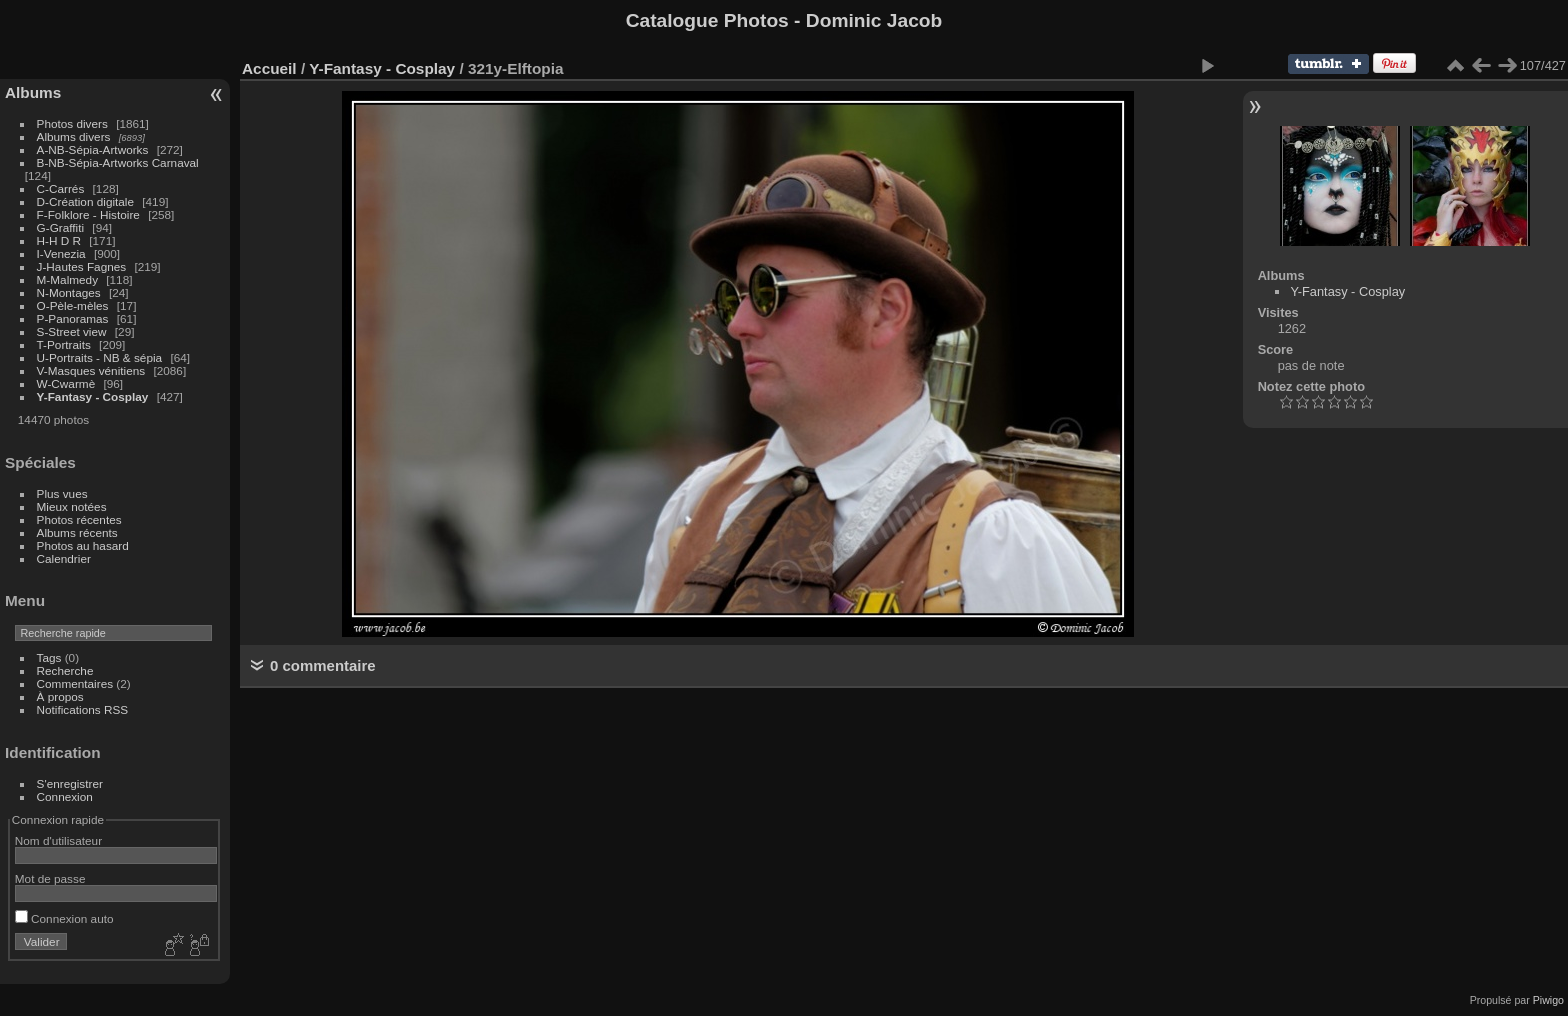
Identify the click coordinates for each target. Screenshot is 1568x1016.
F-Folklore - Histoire (88, 214)
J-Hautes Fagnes (82, 266)
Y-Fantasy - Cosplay (93, 396)
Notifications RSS (83, 709)
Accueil (269, 68)
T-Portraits (64, 344)
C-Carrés (61, 188)
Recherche (65, 670)
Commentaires (75, 683)
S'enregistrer (70, 783)
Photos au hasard (83, 545)
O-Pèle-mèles (73, 305)
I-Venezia (61, 253)
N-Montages (69, 292)
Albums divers (74, 136)
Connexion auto (64, 918)
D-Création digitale (85, 201)
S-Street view (72, 331)
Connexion (65, 796)
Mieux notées (72, 506)
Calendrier (64, 558)
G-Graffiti (61, 227)
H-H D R (59, 240)
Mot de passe (50, 878)
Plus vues (62, 493)
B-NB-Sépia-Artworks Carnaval (118, 162)
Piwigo (1548, 1000)
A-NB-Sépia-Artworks (93, 149)
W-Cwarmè (66, 383)
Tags (49, 657)
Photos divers (72, 123)
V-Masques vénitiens (91, 370)
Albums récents (77, 532)
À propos (60, 696)
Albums (33, 92)
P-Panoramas (73, 318)
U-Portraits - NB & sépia (100, 357)
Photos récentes (79, 519)
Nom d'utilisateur (58, 840)
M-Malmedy (67, 279)
